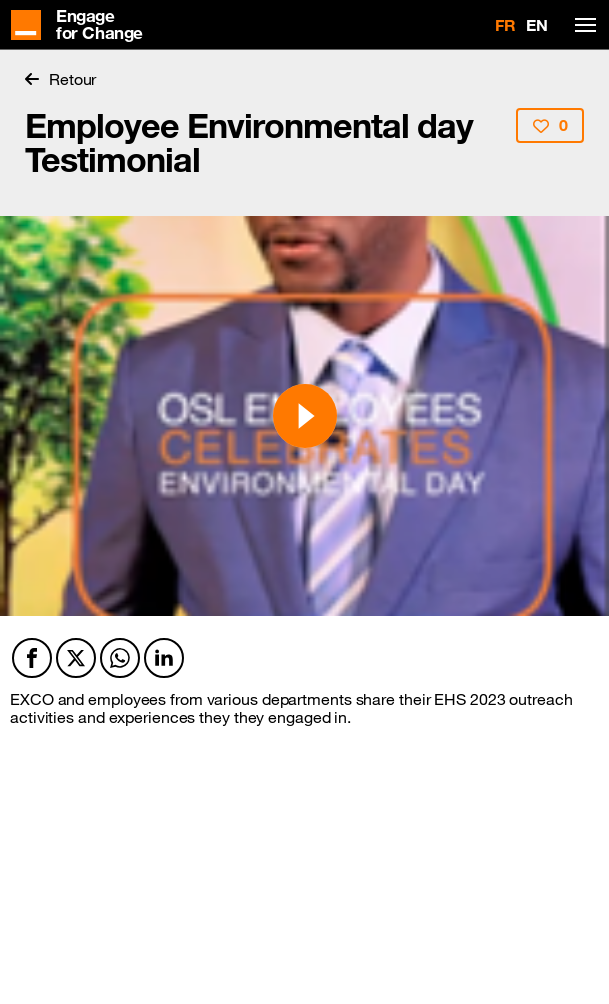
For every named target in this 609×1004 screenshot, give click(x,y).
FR (505, 25)
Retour (60, 79)
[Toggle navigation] (582, 25)
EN (537, 25)
